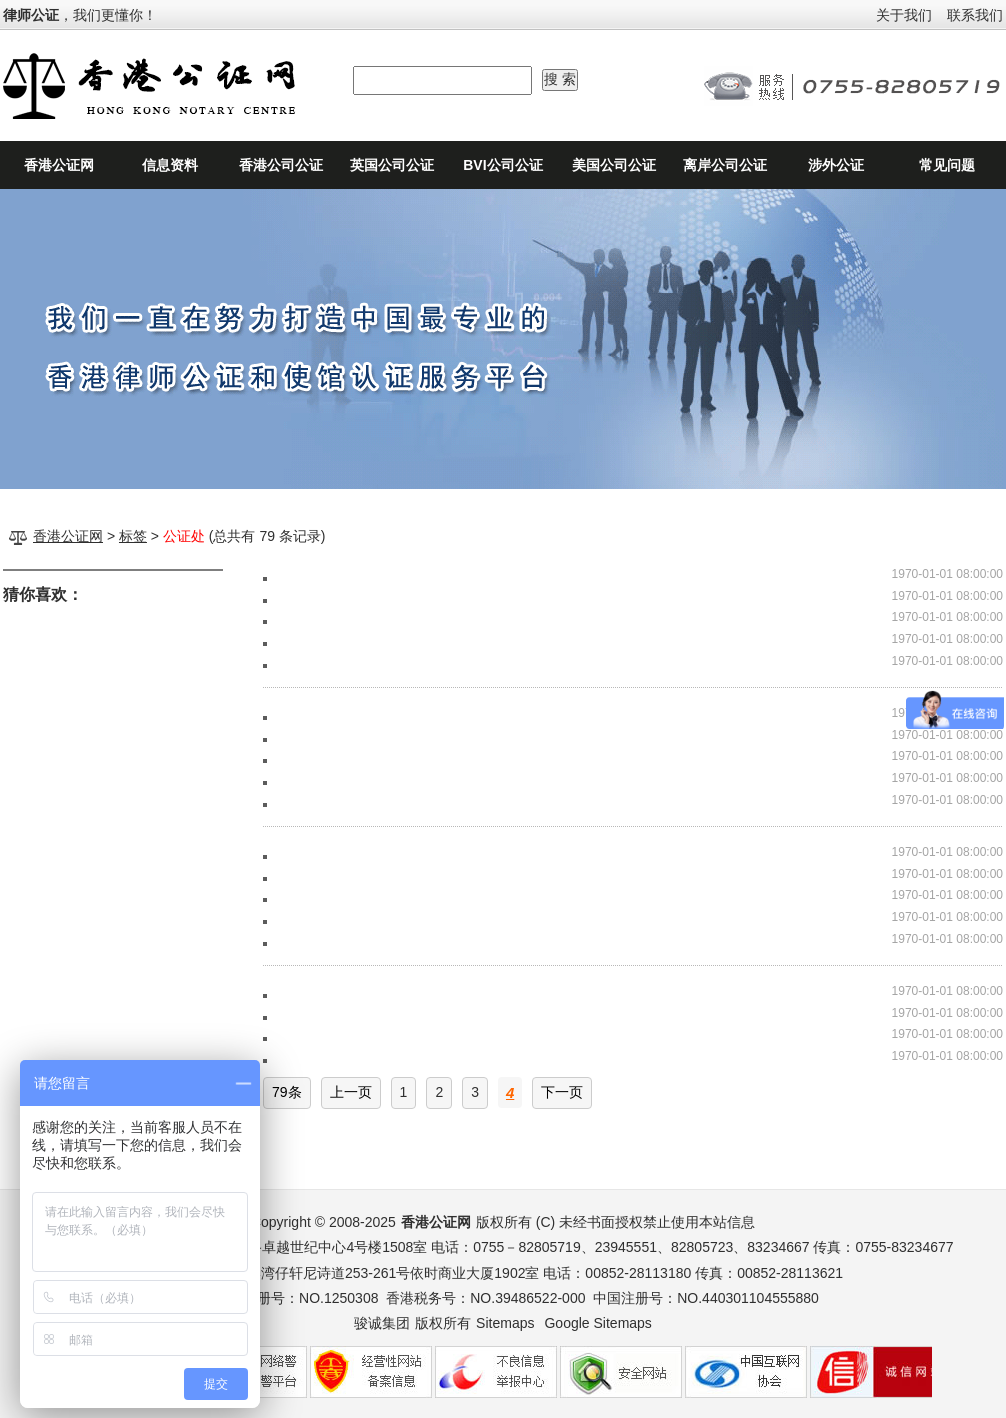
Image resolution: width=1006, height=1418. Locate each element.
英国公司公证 (392, 165)
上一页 (351, 1092)
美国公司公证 (614, 165)
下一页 (562, 1092)
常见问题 (947, 165)
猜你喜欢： (43, 594)
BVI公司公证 (502, 165)
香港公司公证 (281, 165)
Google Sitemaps (597, 1323)
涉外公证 (836, 165)
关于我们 (904, 15)
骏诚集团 (382, 1323)
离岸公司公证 (725, 165)
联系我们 (975, 15)
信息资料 (170, 165)
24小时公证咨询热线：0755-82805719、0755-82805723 (853, 86)
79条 (287, 1092)
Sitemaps (505, 1323)
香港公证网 (59, 165)
